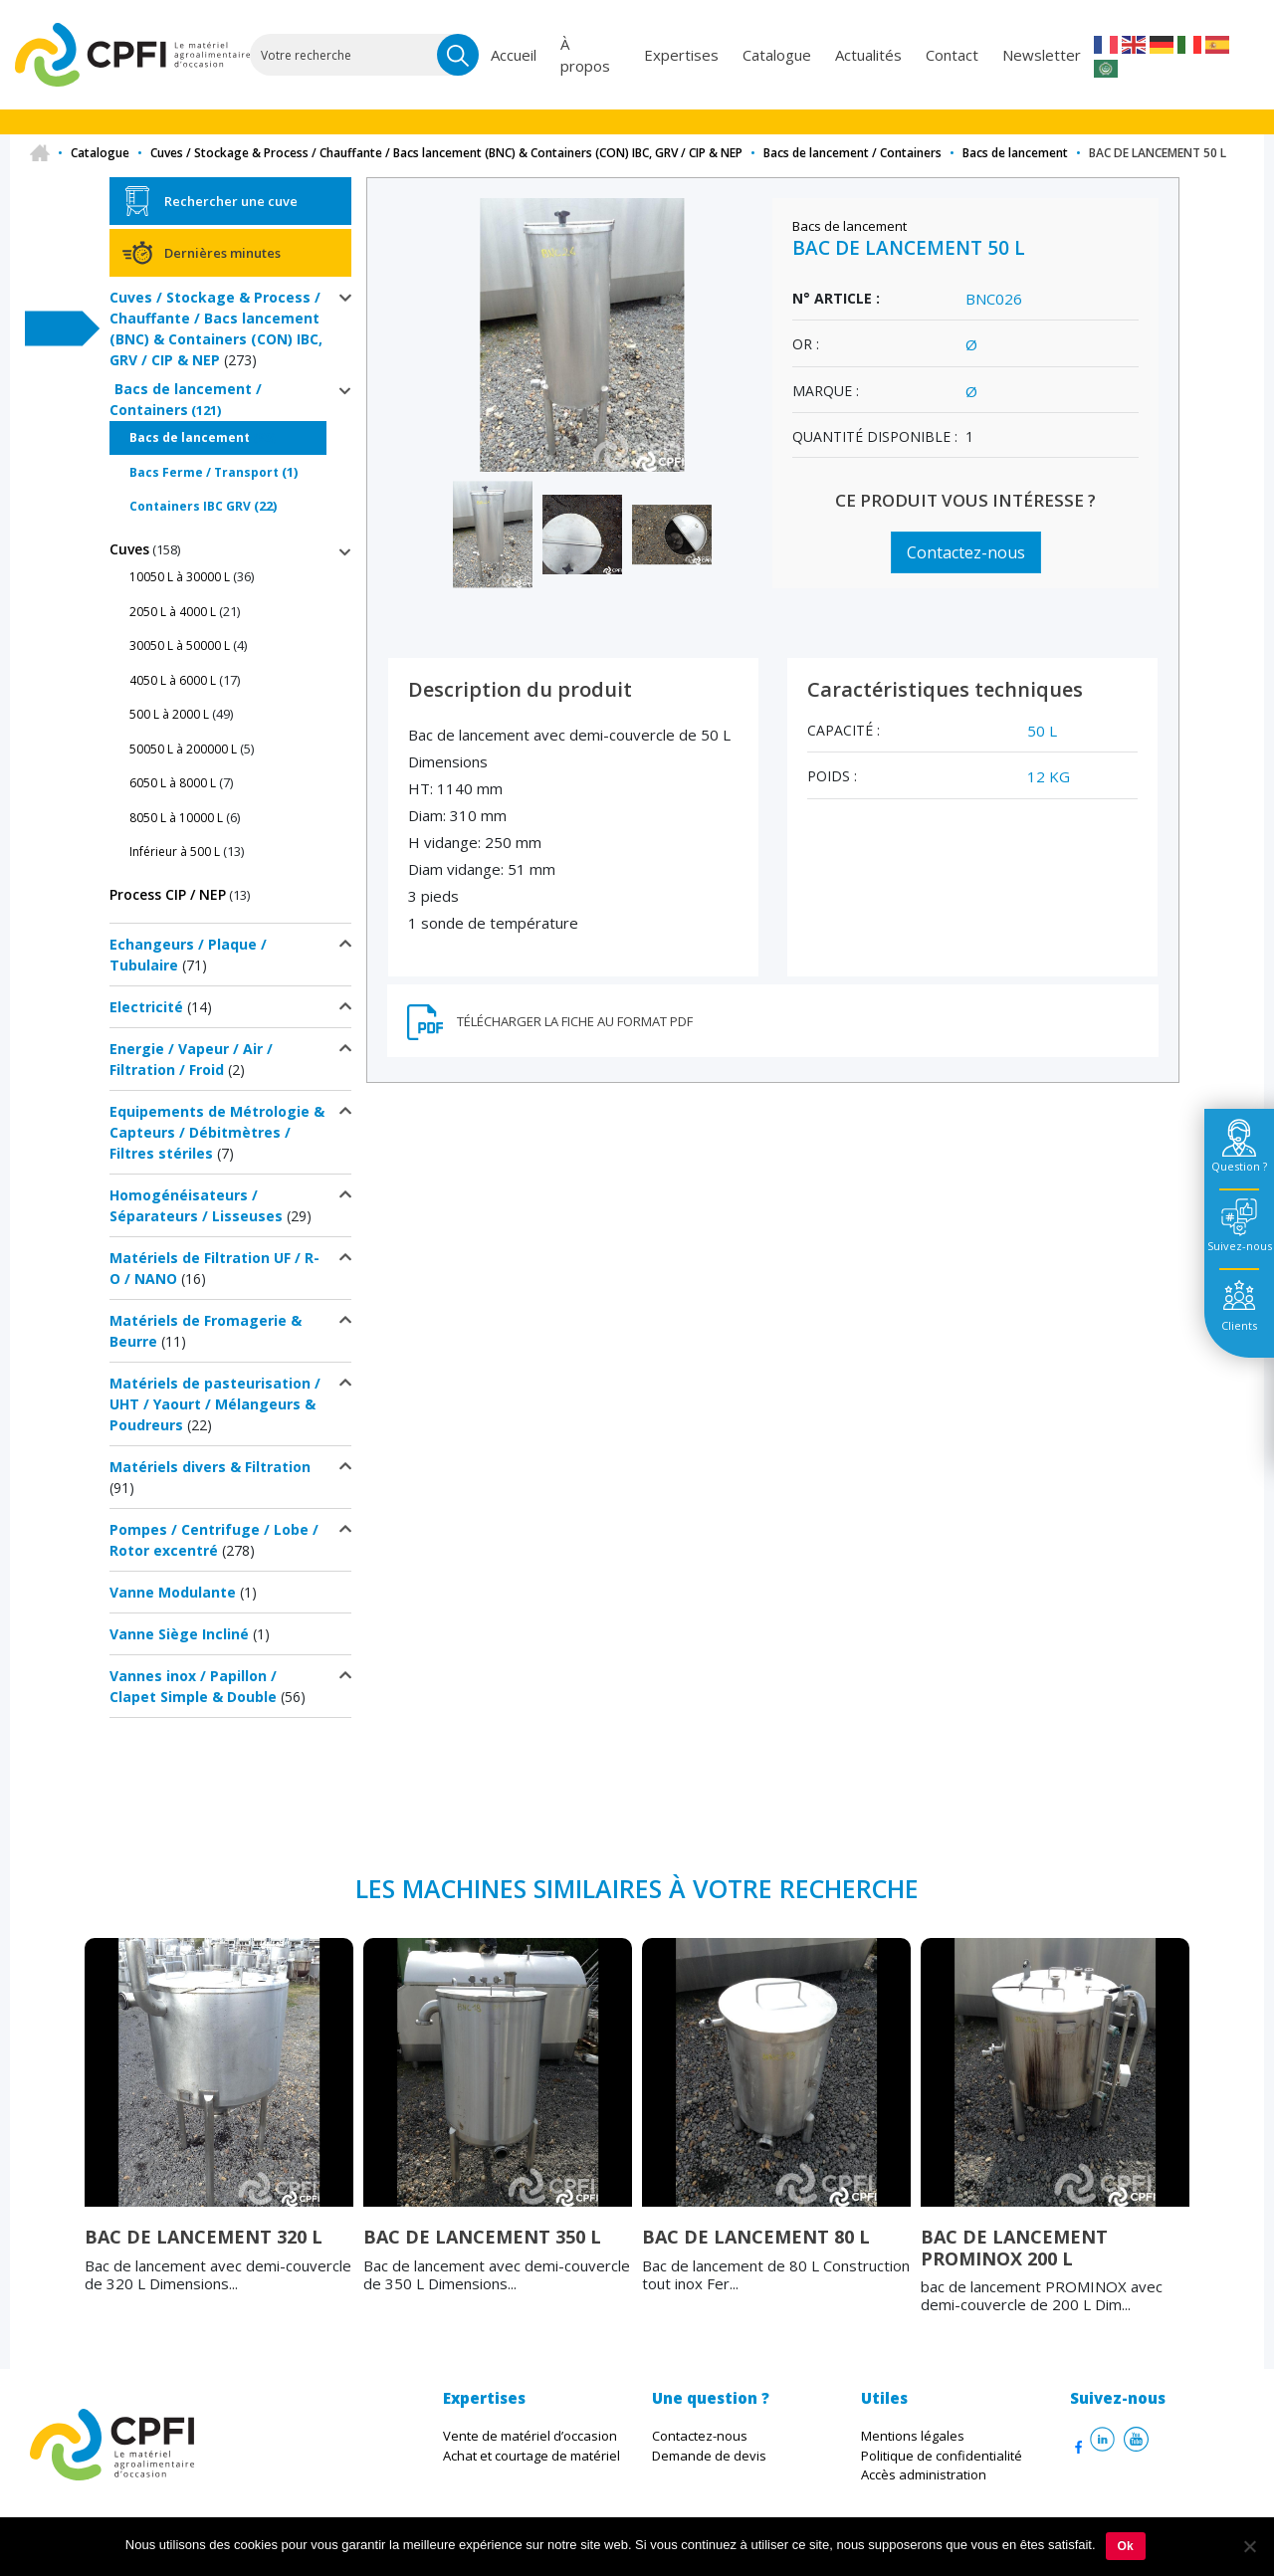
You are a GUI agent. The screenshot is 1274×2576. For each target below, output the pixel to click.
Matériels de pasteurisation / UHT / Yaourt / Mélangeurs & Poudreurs (214, 1404)
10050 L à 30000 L (179, 576)
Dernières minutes (222, 253)
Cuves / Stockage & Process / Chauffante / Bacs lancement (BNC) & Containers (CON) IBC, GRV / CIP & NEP (446, 152)
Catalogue (777, 55)
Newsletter (1041, 55)
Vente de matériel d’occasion (530, 2436)
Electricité (146, 1006)
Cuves (129, 548)
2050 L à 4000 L (172, 611)
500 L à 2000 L (169, 714)
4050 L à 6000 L (172, 680)
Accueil (515, 55)
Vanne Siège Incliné (179, 1633)
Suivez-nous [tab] (1239, 1245)
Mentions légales (912, 2436)
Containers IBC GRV (190, 506)
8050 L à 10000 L (176, 817)
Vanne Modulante (172, 1592)
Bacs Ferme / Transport (204, 472)
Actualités (868, 55)
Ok (1126, 2546)
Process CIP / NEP (167, 894)
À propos (587, 55)
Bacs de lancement (1015, 152)
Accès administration (923, 2474)
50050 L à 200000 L (183, 749)
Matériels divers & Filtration (210, 1466)
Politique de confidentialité (941, 2456)
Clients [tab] (1239, 1325)
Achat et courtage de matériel (531, 2456)
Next (1204, 2144)
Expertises (681, 55)
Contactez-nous (966, 552)
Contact (952, 55)
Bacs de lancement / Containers (852, 152)
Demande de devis (709, 2456)
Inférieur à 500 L (174, 851)
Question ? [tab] (1239, 1166)
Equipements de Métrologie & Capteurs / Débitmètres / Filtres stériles (216, 1132)
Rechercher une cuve (231, 201)
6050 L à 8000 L (172, 782)
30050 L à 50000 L (179, 645)
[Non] (1249, 2546)
